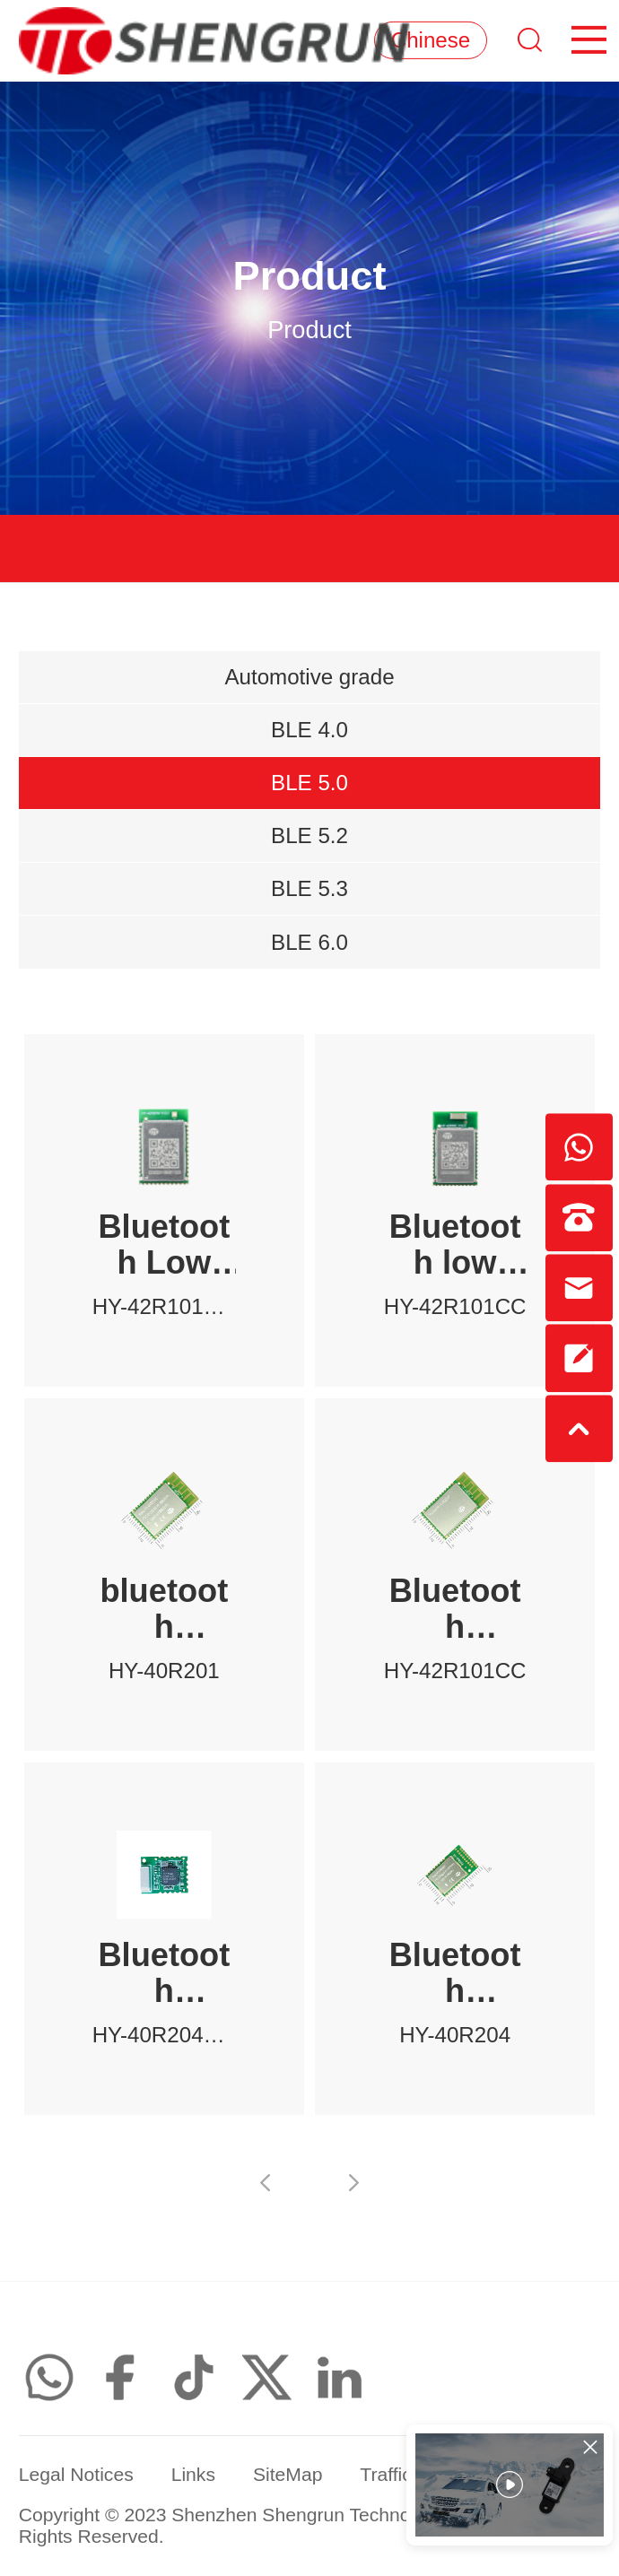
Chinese (431, 40)
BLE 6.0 (309, 942)
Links (193, 2474)
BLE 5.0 (309, 782)
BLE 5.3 (309, 888)
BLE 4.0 (309, 730)
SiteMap (288, 2474)
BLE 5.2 (309, 835)
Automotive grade (309, 677)
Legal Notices (76, 2474)
